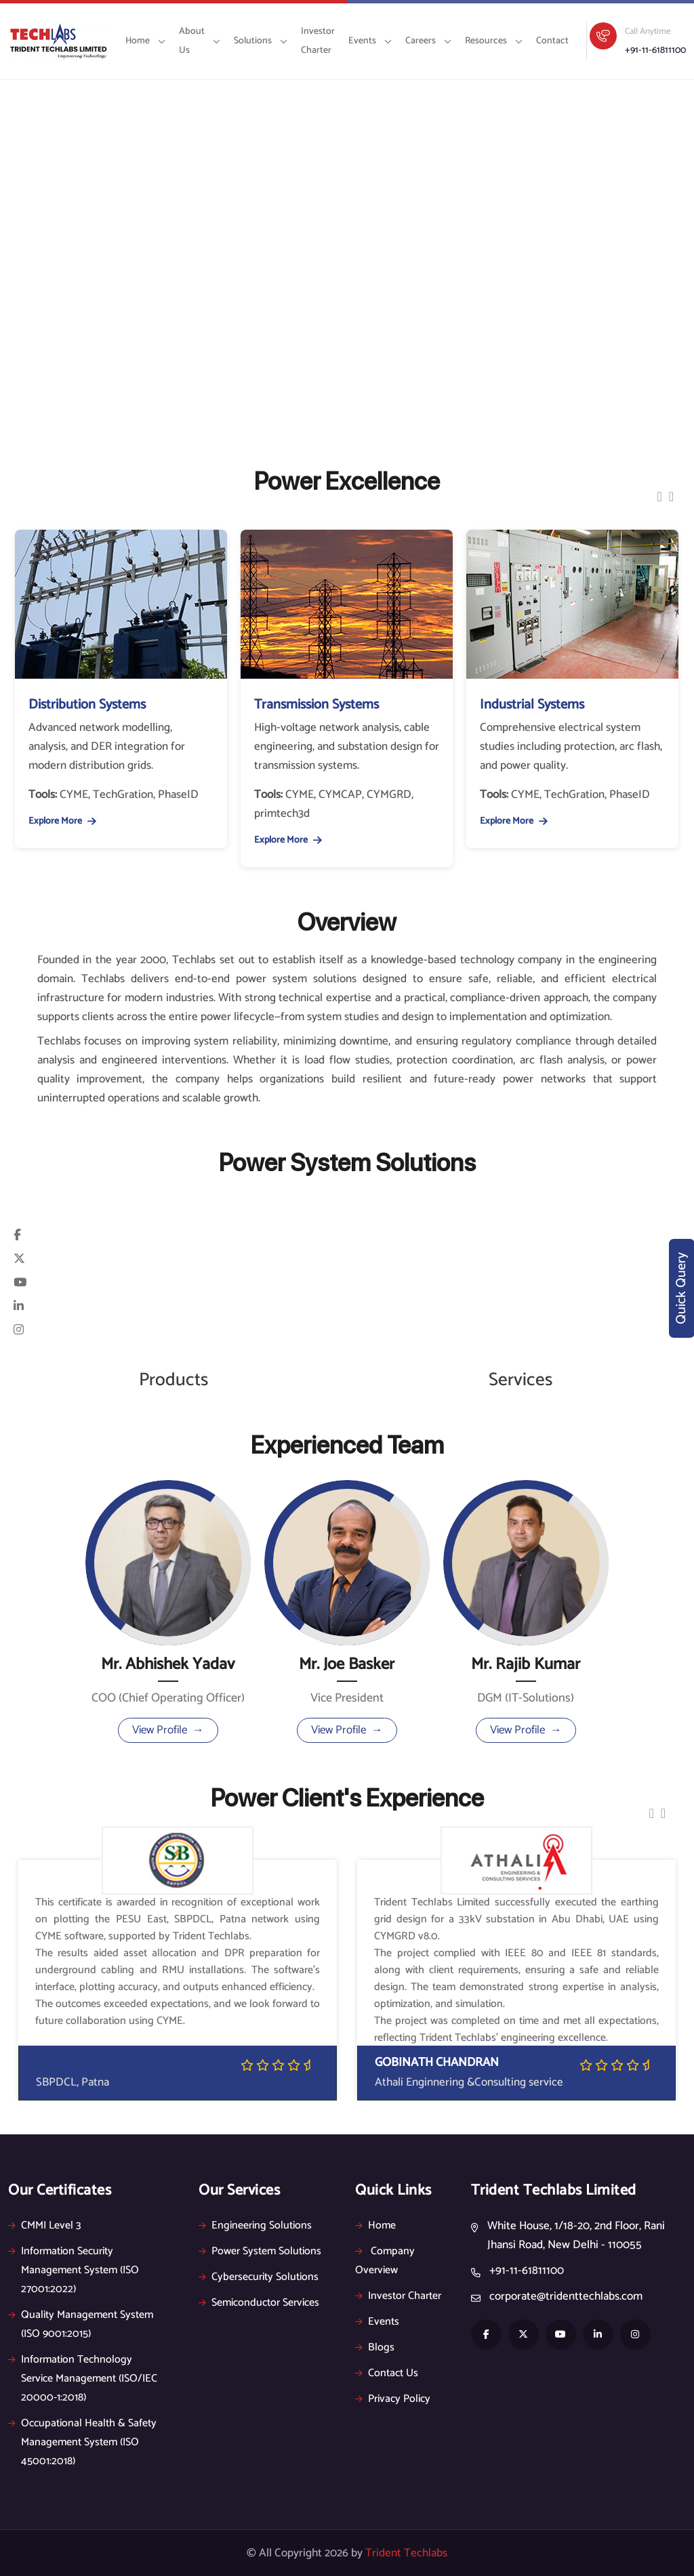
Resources (494, 41)
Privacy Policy (392, 2399)
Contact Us (386, 2373)
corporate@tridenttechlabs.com (565, 2296)
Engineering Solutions (255, 2225)
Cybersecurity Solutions (259, 2277)
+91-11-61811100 (655, 50)
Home (145, 41)
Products (173, 1380)
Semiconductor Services (259, 2303)
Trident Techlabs (406, 2552)
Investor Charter (318, 41)
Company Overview (385, 2260)
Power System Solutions (260, 2251)
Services (520, 1380)
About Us (199, 41)
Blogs (374, 2347)
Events (370, 41)
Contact (552, 41)
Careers (428, 41)
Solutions (260, 41)
